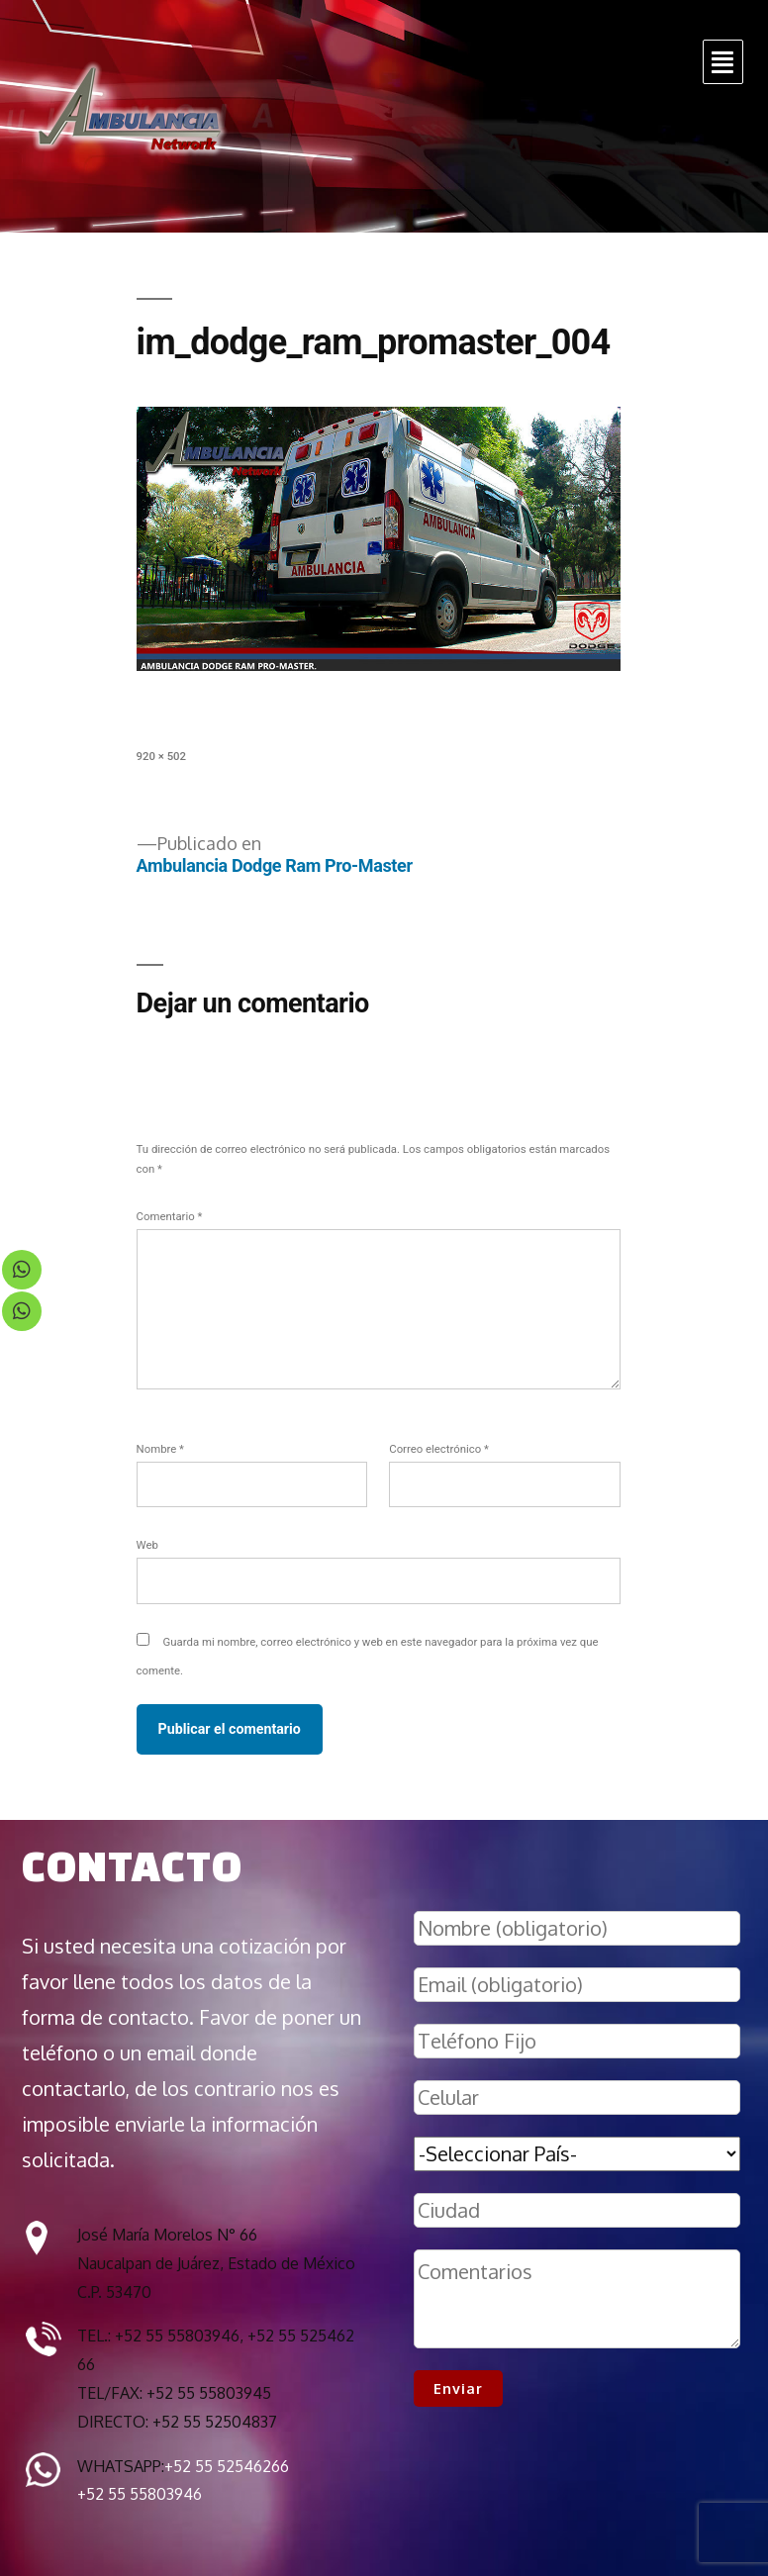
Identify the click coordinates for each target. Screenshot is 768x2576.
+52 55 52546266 (226, 2466)
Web (147, 1545)
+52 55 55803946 (139, 2494)
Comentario (170, 1216)
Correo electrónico (439, 1449)
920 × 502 (161, 756)
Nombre (160, 1449)
